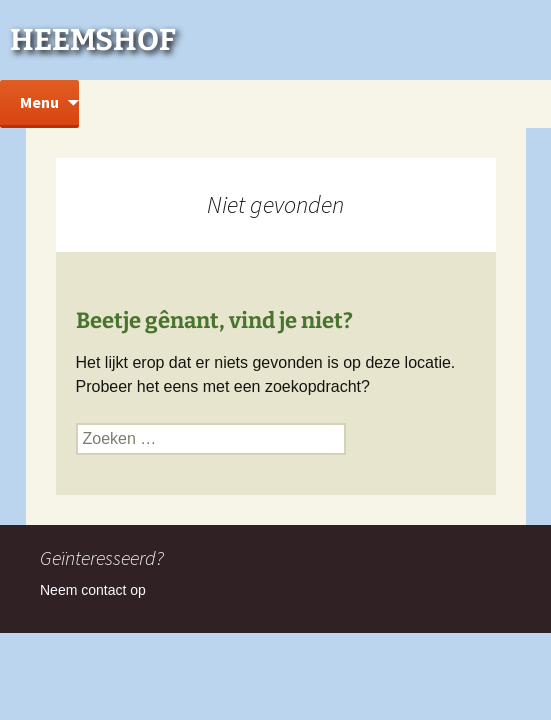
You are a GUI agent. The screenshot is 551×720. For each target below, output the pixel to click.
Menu (39, 102)
